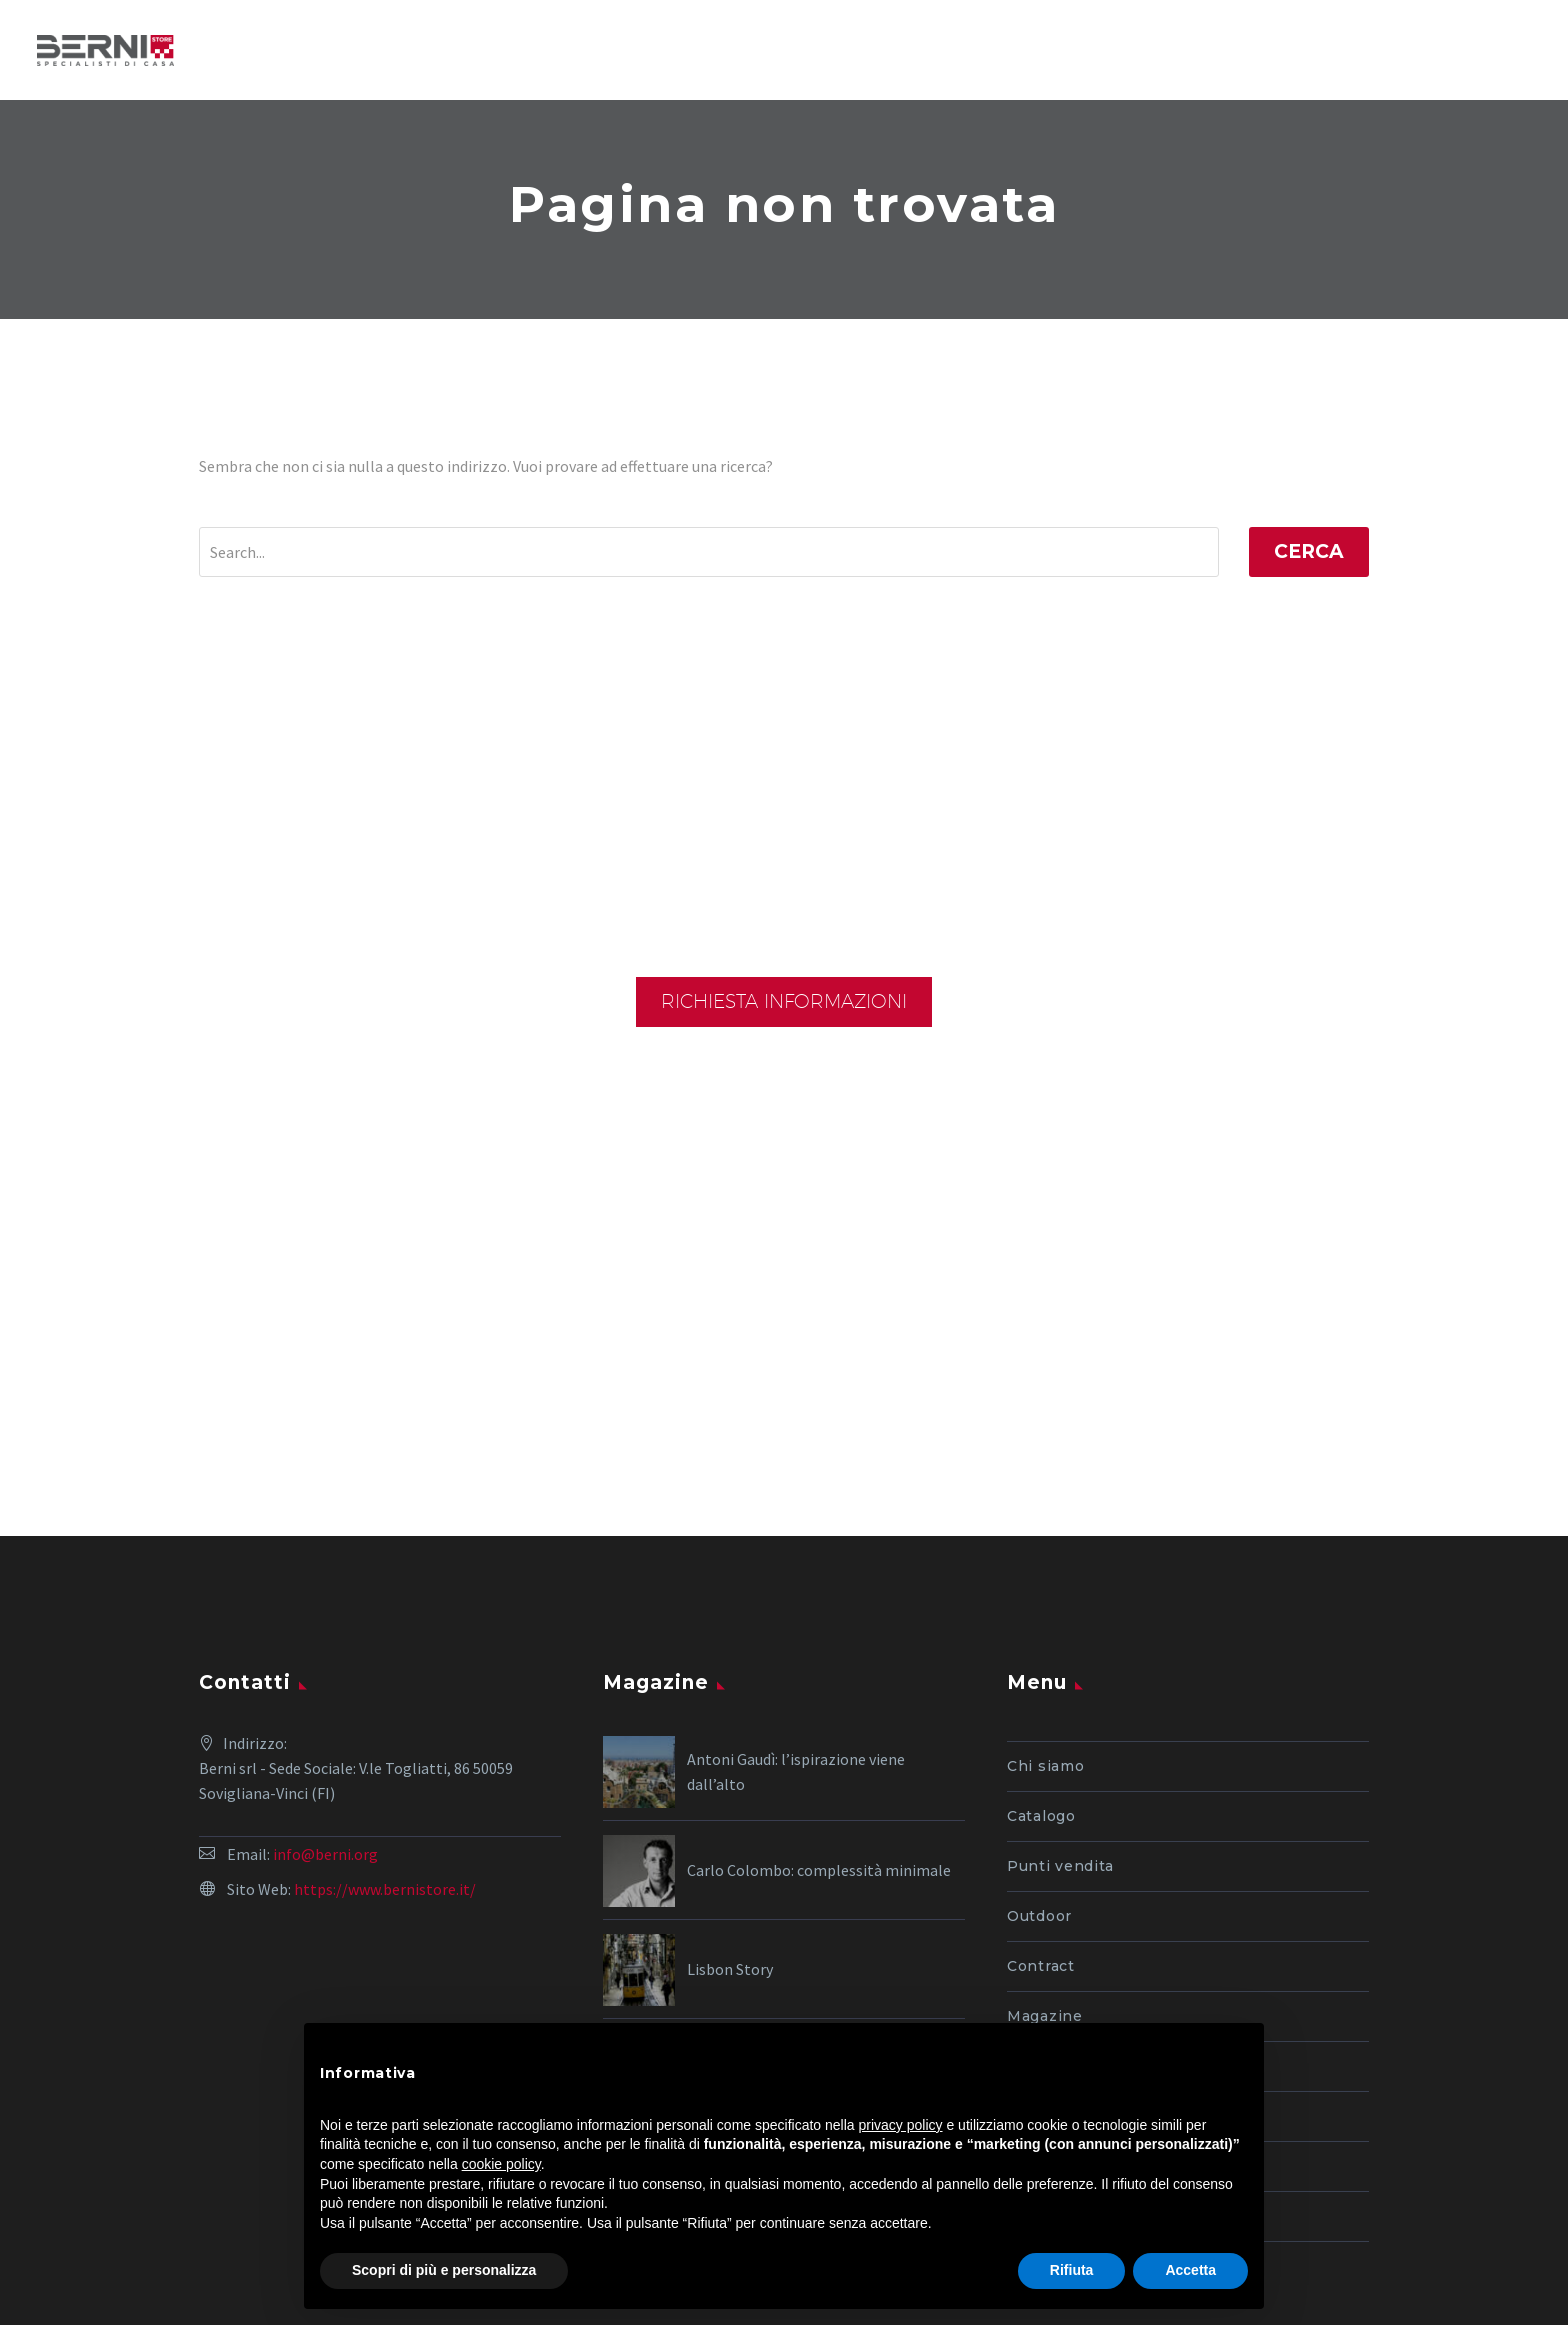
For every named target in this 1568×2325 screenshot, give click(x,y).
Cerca (1309, 551)
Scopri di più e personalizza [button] (444, 2270)
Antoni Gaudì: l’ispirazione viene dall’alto (796, 1611)
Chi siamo (1045, 1606)
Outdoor (1039, 1756)
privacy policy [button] (901, 2125)
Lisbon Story (730, 1809)
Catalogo (1041, 1656)
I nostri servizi (1064, 1956)
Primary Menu (1513, 49)
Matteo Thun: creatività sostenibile (808, 1908)
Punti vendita (1060, 1706)
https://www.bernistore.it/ (385, 1729)
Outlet (1032, 1906)
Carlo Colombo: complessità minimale (819, 1710)
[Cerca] (709, 552)
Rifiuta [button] (1072, 2270)
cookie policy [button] (501, 2164)
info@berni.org (325, 1694)
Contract (1041, 1806)
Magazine (1045, 1856)
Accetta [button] (1190, 2270)
